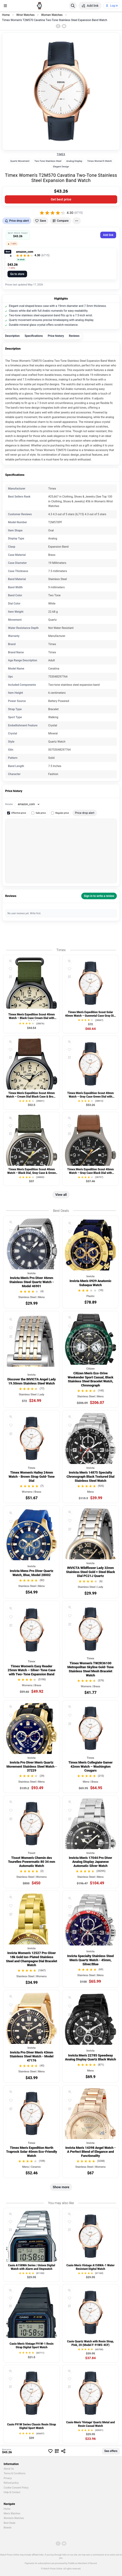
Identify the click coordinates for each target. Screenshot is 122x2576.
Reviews (74, 336)
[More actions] (76, 220)
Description (12, 336)
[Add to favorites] (40, 220)
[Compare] (10, 977)
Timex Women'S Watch (99, 160)
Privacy (8, 2478)
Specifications (34, 336)
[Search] (73, 6)
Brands (8, 2527)
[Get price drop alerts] (16, 220)
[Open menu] (5, 5)
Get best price (61, 199)
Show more (61, 2187)
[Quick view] (10, 961)
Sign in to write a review (99, 896)
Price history (56, 336)
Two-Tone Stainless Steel (47, 160)
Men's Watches (12, 2513)
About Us (9, 2468)
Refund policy (11, 2482)
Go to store (17, 274)
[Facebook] (58, 26)
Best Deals (9, 2522)
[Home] (39, 5)
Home (7, 2508)
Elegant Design (61, 166)
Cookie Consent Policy (16, 2487)
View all (61, 1194)
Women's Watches (14, 2518)
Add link (108, 235)
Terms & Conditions (14, 2473)
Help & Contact (12, 2492)
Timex (61, 154)
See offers (110, 2451)
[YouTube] (64, 26)
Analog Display (74, 160)
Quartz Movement (19, 160)
